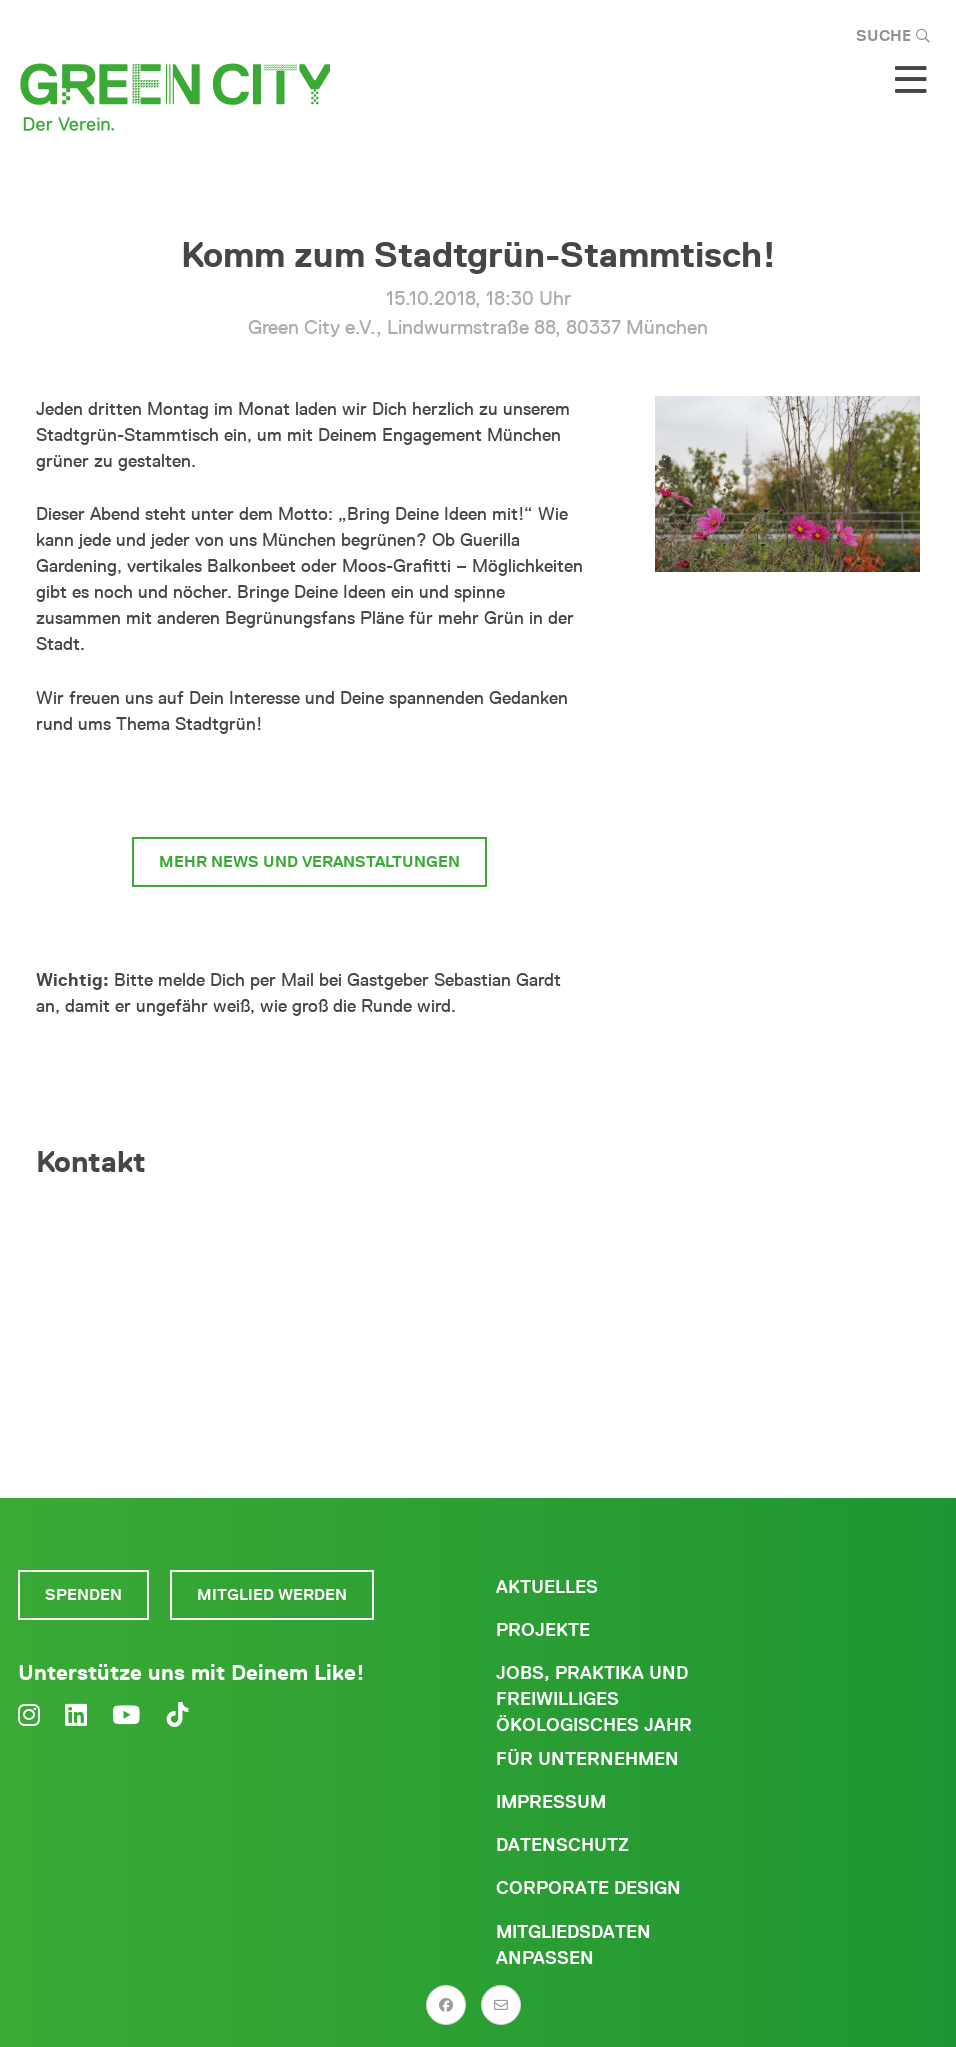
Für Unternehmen (587, 1759)
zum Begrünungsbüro (310, 786)
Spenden (83, 1594)
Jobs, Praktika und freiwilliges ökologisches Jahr (594, 1699)
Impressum (551, 1802)
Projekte (543, 1630)
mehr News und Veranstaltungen (309, 861)
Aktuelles (547, 1587)
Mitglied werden (272, 1594)
